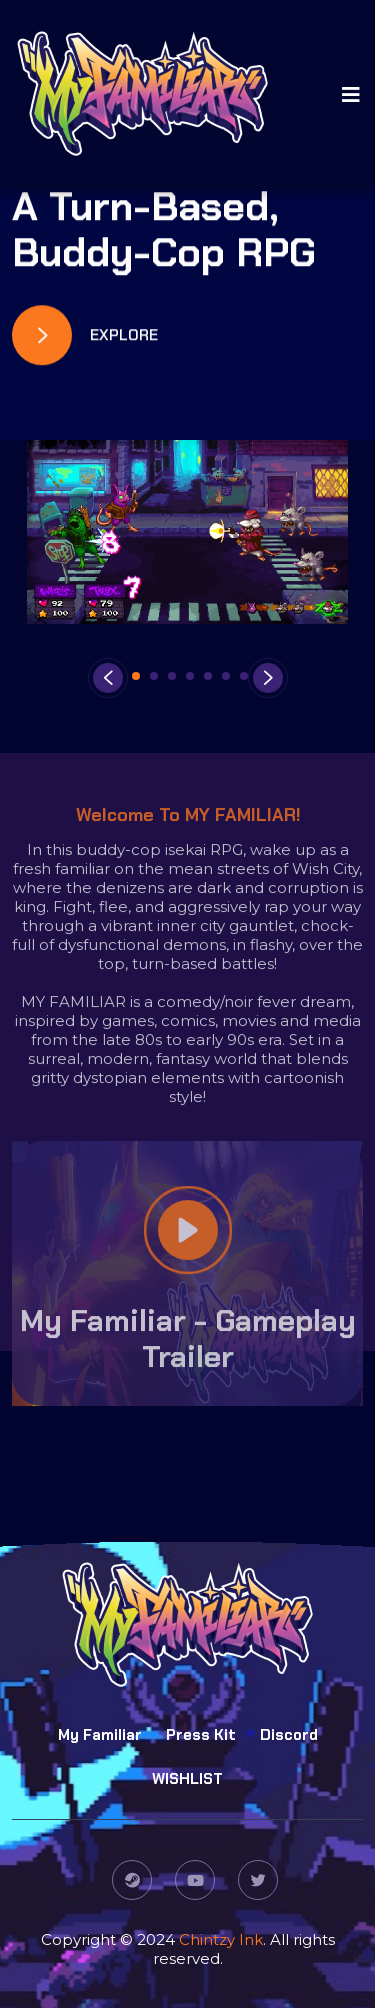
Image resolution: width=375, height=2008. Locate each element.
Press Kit (201, 1735)
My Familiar (100, 1735)
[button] (136, 676)
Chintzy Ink (221, 1939)
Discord (289, 1735)
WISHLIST (187, 1779)
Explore (85, 336)
